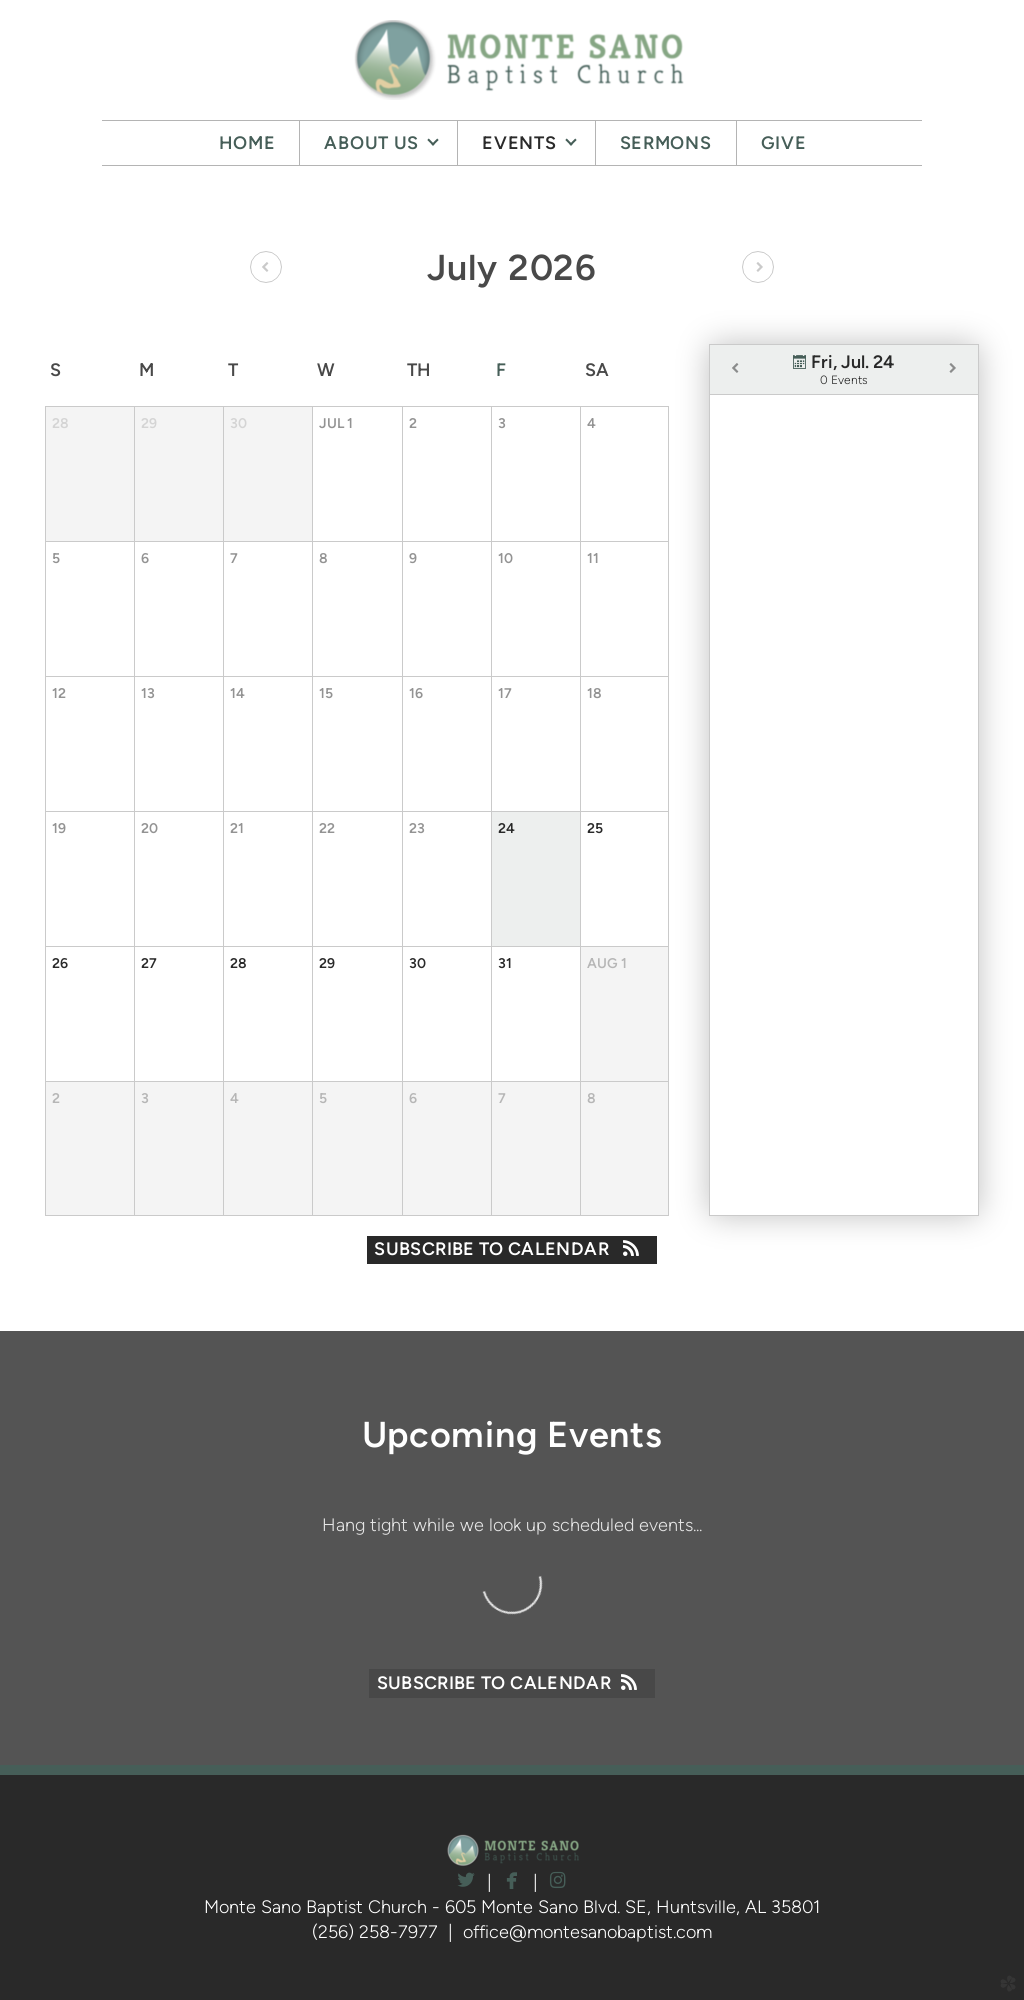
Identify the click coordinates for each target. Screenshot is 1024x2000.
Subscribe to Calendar (511, 1249)
